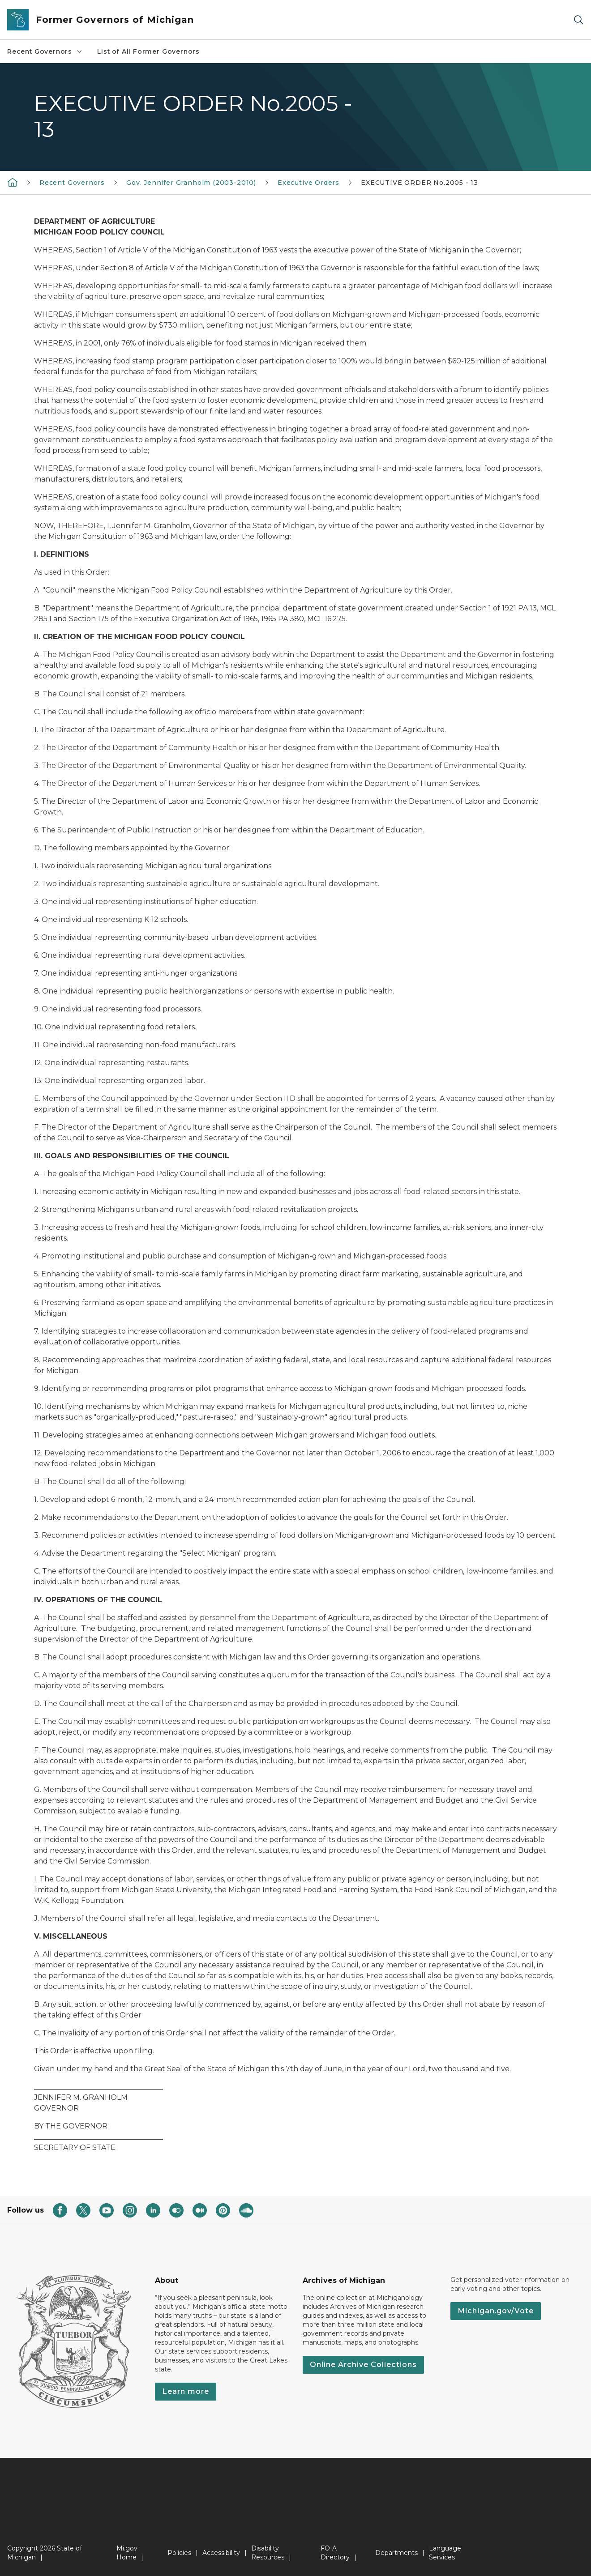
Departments (396, 2553)
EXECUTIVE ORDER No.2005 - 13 (419, 183)
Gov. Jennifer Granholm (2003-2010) (191, 183)
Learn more (185, 2391)
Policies (179, 2553)
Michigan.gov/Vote (496, 2311)
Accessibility (221, 2553)
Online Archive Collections (363, 2364)
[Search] (578, 20)
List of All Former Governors (148, 51)
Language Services (445, 2552)
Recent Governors (45, 51)
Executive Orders (308, 183)
